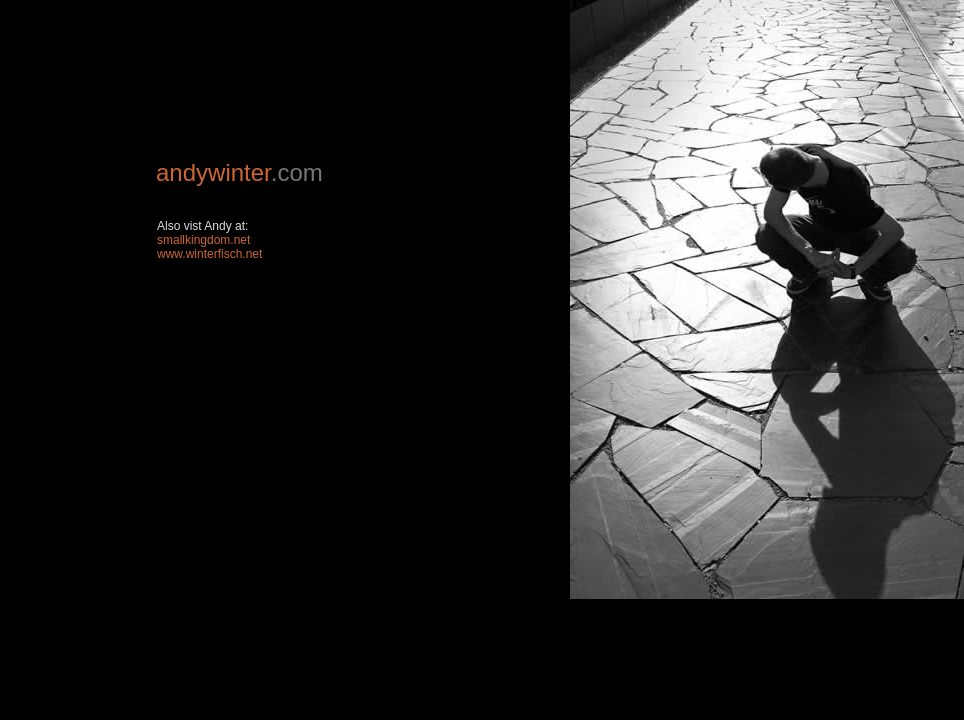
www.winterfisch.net (209, 254)
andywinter (213, 172)
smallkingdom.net (203, 240)
